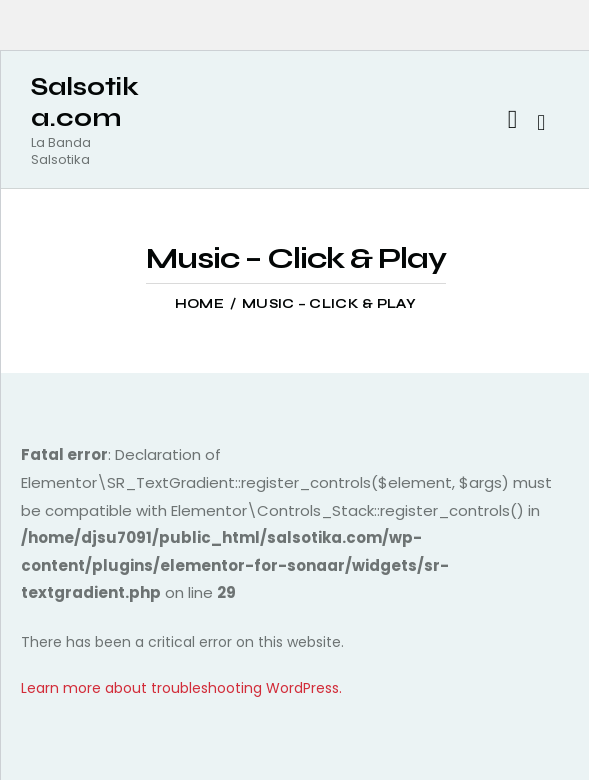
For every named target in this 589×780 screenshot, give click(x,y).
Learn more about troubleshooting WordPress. (181, 688)
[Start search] (541, 123)
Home (199, 304)
